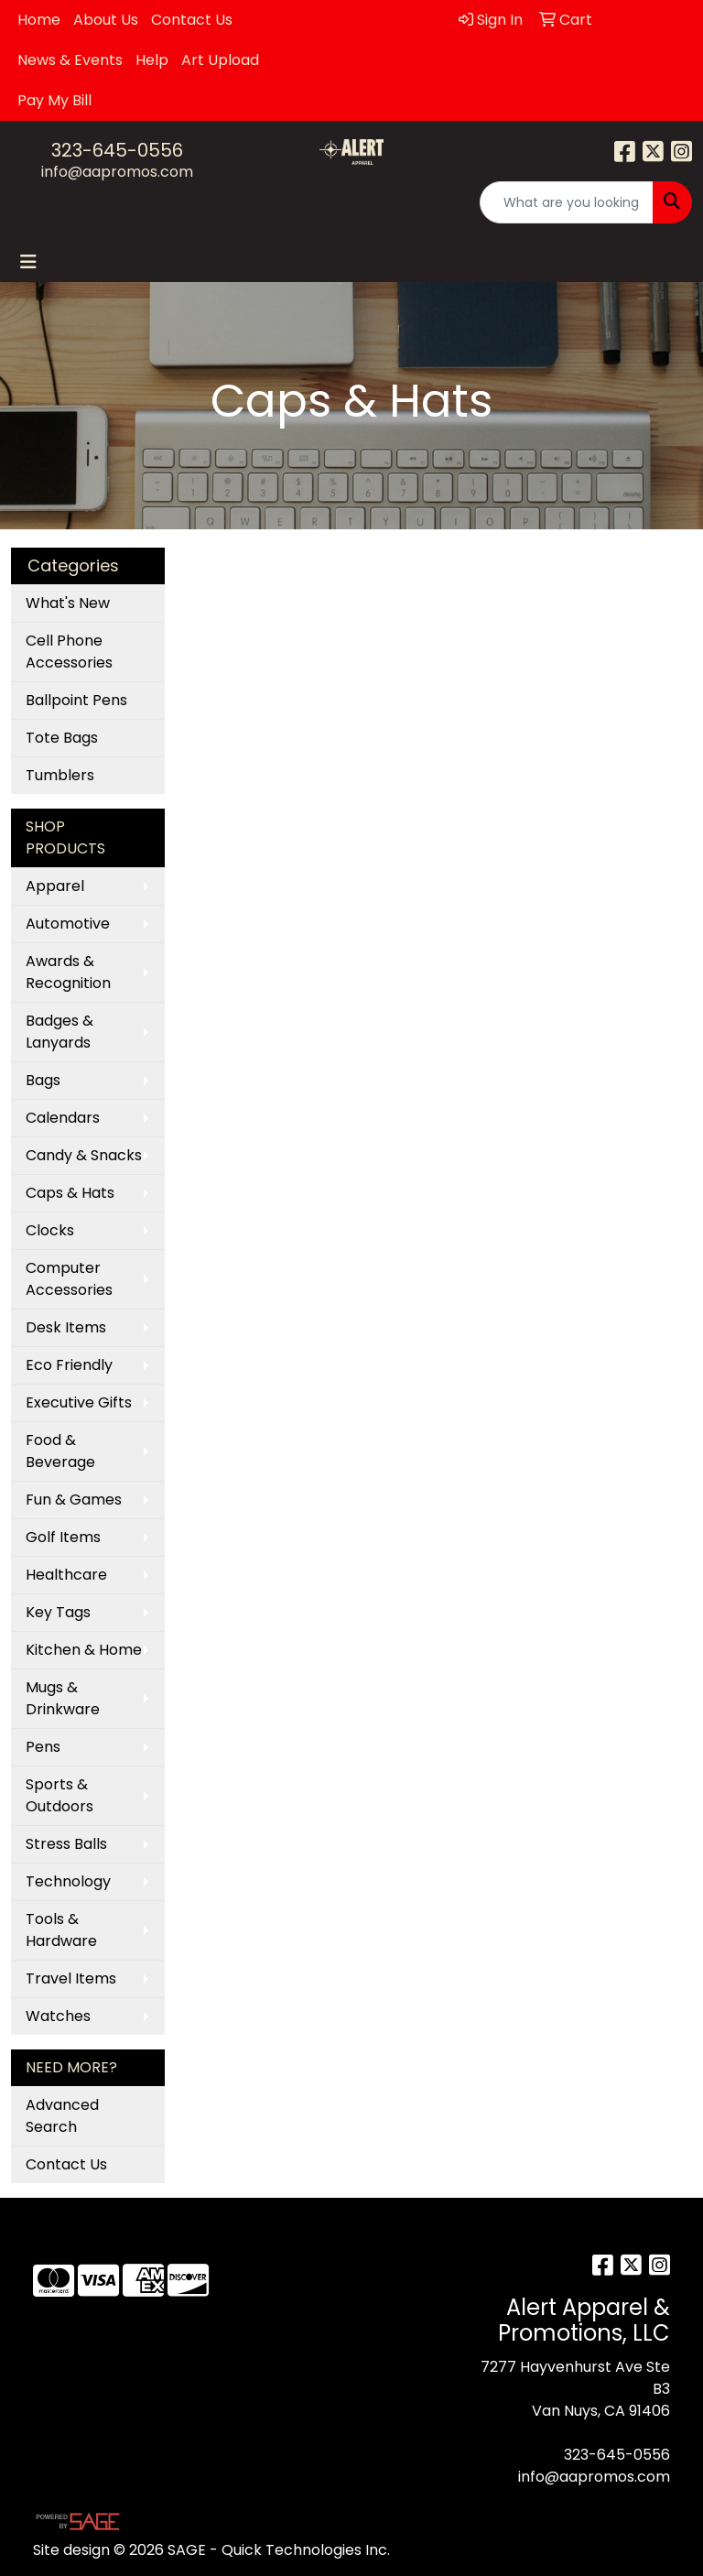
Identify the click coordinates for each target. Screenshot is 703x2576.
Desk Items (66, 1327)
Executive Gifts (79, 1402)
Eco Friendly (69, 1364)
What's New (68, 603)
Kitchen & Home (84, 1649)
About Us (105, 19)
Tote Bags (62, 737)
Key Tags (58, 1612)
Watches (58, 2016)
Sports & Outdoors (59, 1795)
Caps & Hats (70, 1192)
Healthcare (66, 1574)
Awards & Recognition (68, 972)
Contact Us (192, 19)
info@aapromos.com (117, 171)
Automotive (68, 923)
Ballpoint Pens (76, 700)
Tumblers (60, 775)
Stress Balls (66, 1843)
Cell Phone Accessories (69, 651)
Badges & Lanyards (59, 1031)
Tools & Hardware (61, 1929)
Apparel (55, 886)
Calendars (63, 1117)
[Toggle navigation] (28, 262)
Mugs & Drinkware (63, 1698)
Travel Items (71, 1978)
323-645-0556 (117, 150)
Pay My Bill (54, 100)
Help (151, 60)
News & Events (70, 60)
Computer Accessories (69, 1278)
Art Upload (220, 60)
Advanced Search (62, 2115)
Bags (43, 1080)
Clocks (50, 1230)
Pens (43, 1746)
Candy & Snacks (84, 1155)
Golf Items (63, 1537)
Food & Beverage (60, 1451)
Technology (68, 1881)
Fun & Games (74, 1499)
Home (38, 19)
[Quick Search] (567, 202)
